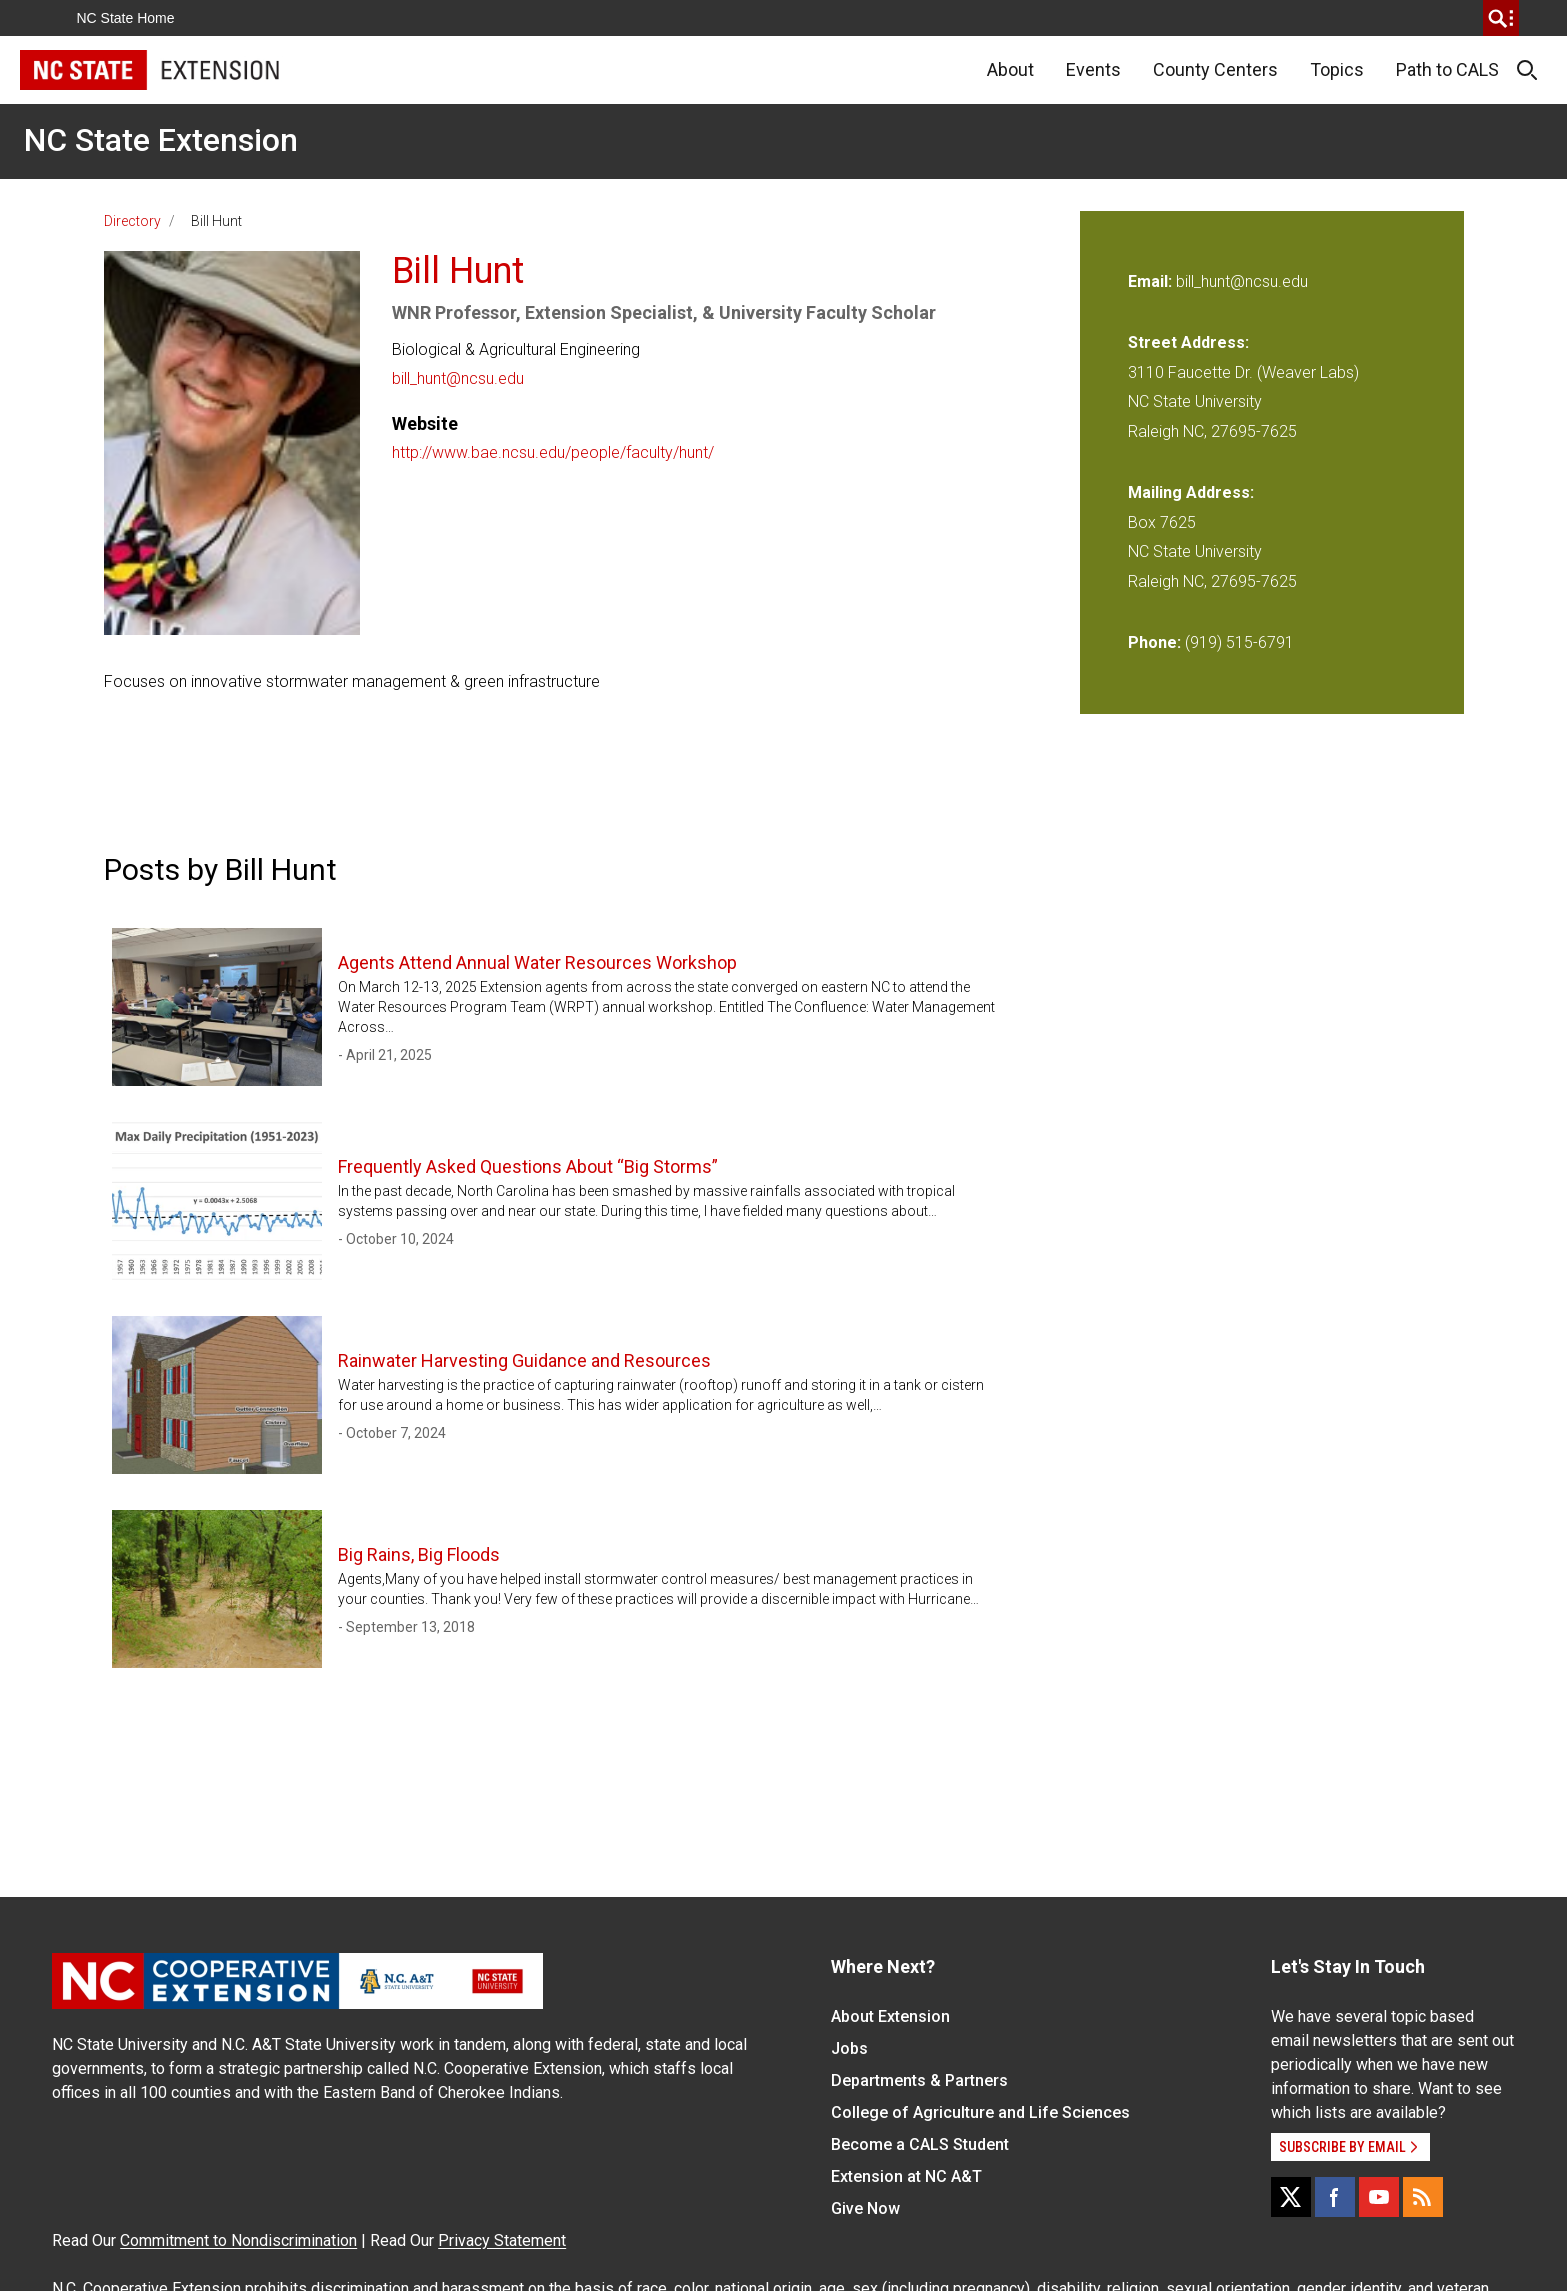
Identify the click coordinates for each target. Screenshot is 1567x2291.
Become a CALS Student (920, 2144)
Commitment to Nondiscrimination (238, 2240)
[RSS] (1423, 2197)
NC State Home (126, 18)
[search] (1501, 18)
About (1010, 69)
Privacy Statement (502, 2240)
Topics (1337, 69)
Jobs (849, 2048)
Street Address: (1188, 342)
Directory (132, 221)
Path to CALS (1447, 69)
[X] (1291, 2197)
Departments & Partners (919, 2080)
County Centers (1215, 69)
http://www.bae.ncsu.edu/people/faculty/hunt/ (553, 452)
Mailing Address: (1191, 492)
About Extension (890, 2016)
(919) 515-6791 (1239, 642)
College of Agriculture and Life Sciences (980, 2112)
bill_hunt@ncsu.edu (458, 378)
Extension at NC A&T (906, 2176)
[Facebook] (1335, 2197)
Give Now (865, 2208)
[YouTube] (1379, 2197)
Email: (1152, 281)
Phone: (1154, 642)
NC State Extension (161, 140)
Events (1093, 69)
